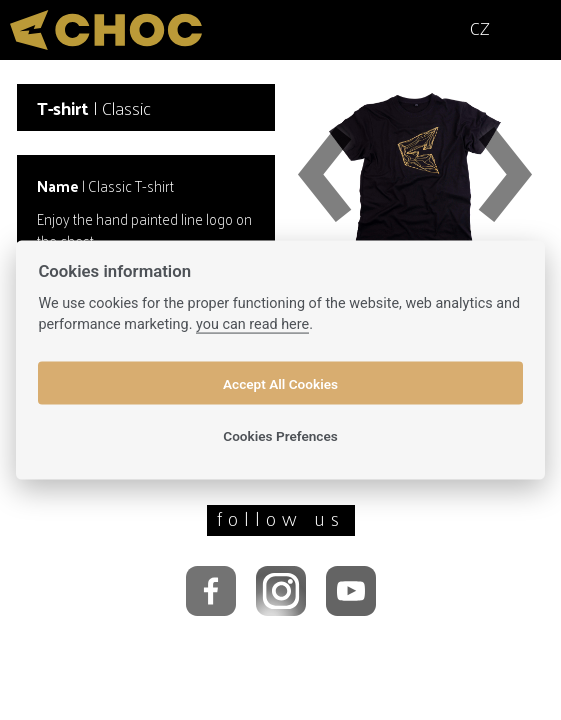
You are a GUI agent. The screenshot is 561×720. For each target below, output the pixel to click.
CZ (480, 27)
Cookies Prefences (280, 435)
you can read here (252, 324)
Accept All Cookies (280, 383)
